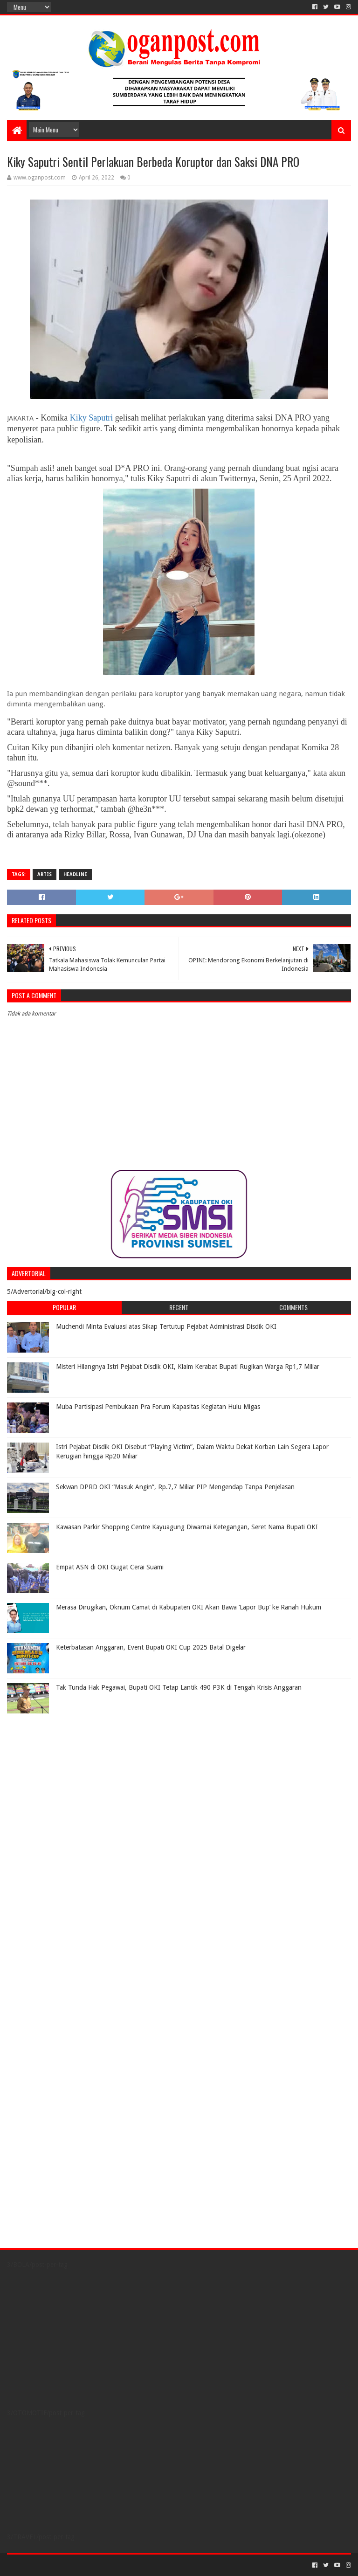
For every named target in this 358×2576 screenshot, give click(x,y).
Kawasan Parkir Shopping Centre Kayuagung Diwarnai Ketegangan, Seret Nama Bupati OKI (187, 1527)
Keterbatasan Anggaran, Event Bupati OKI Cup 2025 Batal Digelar (151, 1647)
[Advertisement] (65, 1776)
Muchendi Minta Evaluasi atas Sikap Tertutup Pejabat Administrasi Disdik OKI (166, 1326)
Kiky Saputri (92, 417)
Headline (75, 874)
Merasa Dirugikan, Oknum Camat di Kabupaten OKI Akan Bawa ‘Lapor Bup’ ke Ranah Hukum (188, 1607)
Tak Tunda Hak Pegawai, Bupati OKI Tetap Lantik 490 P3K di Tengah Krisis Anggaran (179, 1687)
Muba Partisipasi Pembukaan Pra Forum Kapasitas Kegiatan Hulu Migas (158, 1406)
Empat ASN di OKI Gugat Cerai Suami (110, 1567)
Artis (44, 874)
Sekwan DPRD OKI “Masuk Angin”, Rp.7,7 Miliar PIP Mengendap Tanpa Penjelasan (175, 1487)
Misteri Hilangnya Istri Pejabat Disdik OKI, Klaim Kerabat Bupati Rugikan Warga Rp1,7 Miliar (187, 1366)
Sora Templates (59, 2565)
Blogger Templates (112, 2565)
